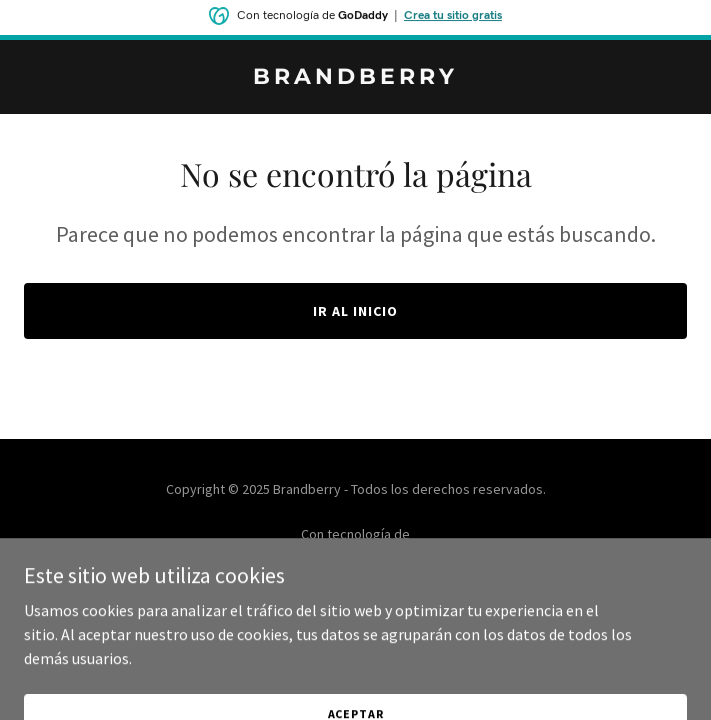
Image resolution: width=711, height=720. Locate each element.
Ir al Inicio (355, 311)
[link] (355, 78)
